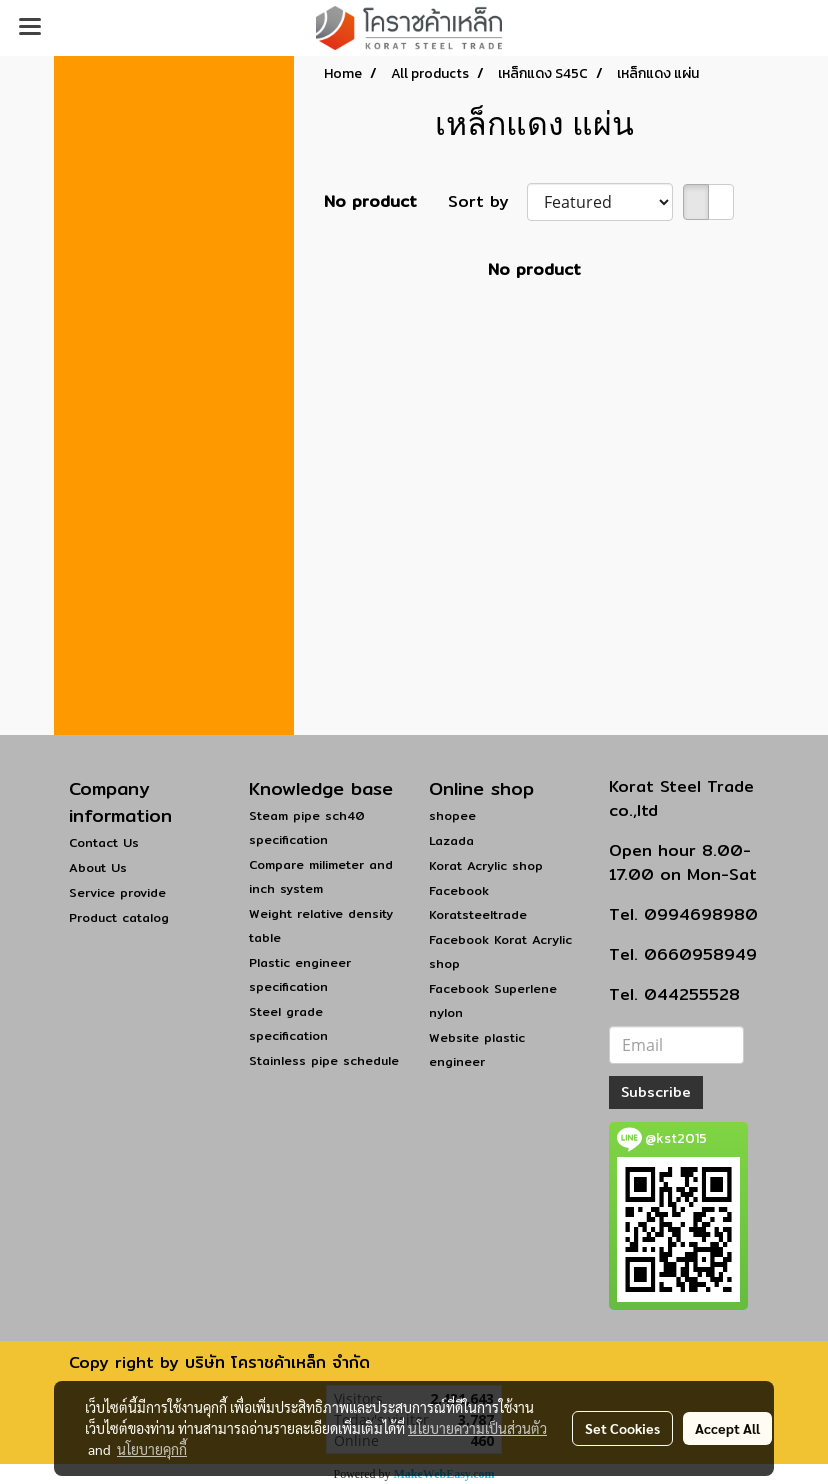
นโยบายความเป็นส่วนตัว (477, 1428)
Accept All (727, 1428)
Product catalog (119, 917)
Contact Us (104, 842)
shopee (452, 815)
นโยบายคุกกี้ (152, 1449)
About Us (98, 867)
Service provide (117, 892)
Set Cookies (622, 1428)
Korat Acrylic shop (486, 865)
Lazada (451, 840)
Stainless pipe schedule (324, 1060)
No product (370, 202)
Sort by (487, 202)
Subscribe (656, 1092)
